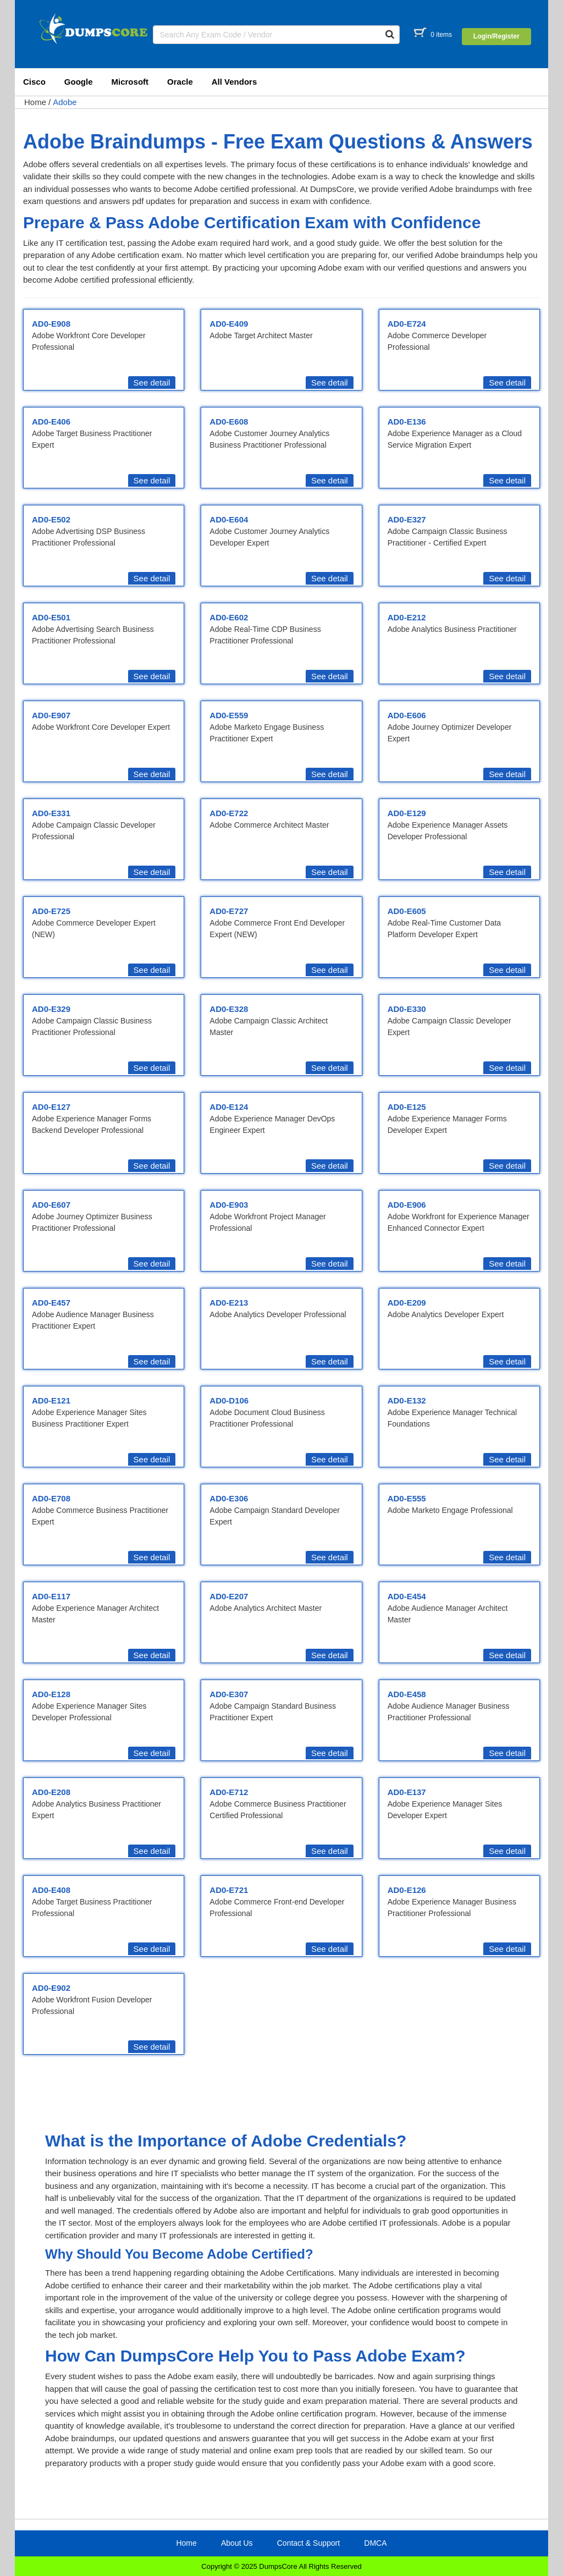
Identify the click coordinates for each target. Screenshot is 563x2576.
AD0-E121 (51, 1400)
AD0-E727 (228, 911)
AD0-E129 (407, 813)
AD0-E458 (407, 1694)
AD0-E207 (228, 1596)
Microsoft (130, 81)
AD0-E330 (407, 1009)
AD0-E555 (407, 1498)
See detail (152, 382)
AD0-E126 (407, 1890)
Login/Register (496, 36)
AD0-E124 (228, 1106)
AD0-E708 (51, 1498)
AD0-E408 (51, 1890)
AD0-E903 (228, 1204)
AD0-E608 (228, 421)
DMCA (375, 2543)
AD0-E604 (228, 519)
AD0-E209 (407, 1302)
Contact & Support (308, 2543)
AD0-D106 (229, 1400)
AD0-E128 (51, 1694)
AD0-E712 (228, 1792)
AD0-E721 (228, 1890)
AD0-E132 (407, 1400)
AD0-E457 (51, 1302)
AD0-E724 (407, 323)
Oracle (180, 81)
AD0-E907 (51, 715)
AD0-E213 (228, 1302)
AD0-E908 (51, 323)
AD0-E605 (407, 911)
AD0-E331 (51, 813)
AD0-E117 (51, 1596)
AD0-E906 (407, 1204)
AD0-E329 (51, 1009)
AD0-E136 (407, 421)
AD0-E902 (51, 1987)
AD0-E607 (51, 1204)
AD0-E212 (407, 617)
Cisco (34, 81)
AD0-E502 (51, 519)
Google (78, 81)
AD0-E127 (51, 1106)
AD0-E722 (228, 813)
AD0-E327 (407, 519)
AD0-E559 (228, 715)
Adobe (64, 102)
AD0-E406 (51, 421)
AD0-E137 (407, 1792)
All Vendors (234, 81)
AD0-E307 (228, 1694)
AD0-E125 (407, 1106)
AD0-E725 (51, 911)
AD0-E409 (228, 323)
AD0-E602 (228, 617)
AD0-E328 (228, 1009)
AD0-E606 (407, 715)
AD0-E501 (51, 617)
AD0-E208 (51, 1792)
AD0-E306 (228, 1498)
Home (35, 102)
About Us (237, 2543)
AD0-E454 (407, 1596)
